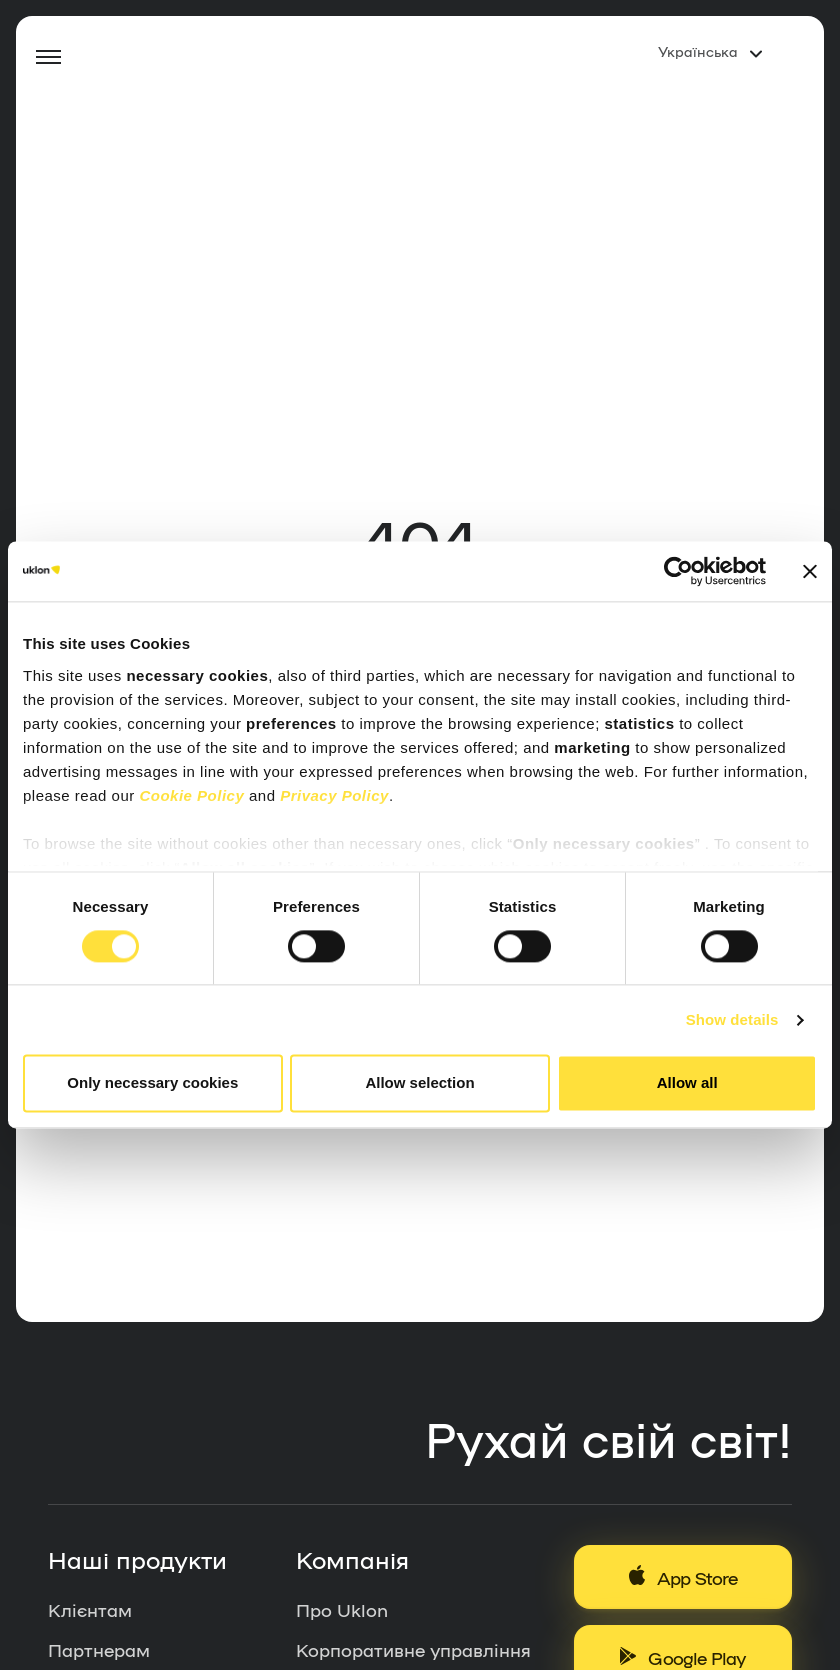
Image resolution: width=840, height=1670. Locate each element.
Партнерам (99, 1649)
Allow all (687, 1083)
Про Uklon (342, 1609)
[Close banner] (810, 571)
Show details (732, 1019)
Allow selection (419, 1083)
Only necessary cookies (152, 1083)
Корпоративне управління (413, 1649)
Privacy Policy (334, 795)
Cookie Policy (191, 795)
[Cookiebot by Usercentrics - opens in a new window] (678, 571)
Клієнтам (90, 1609)
